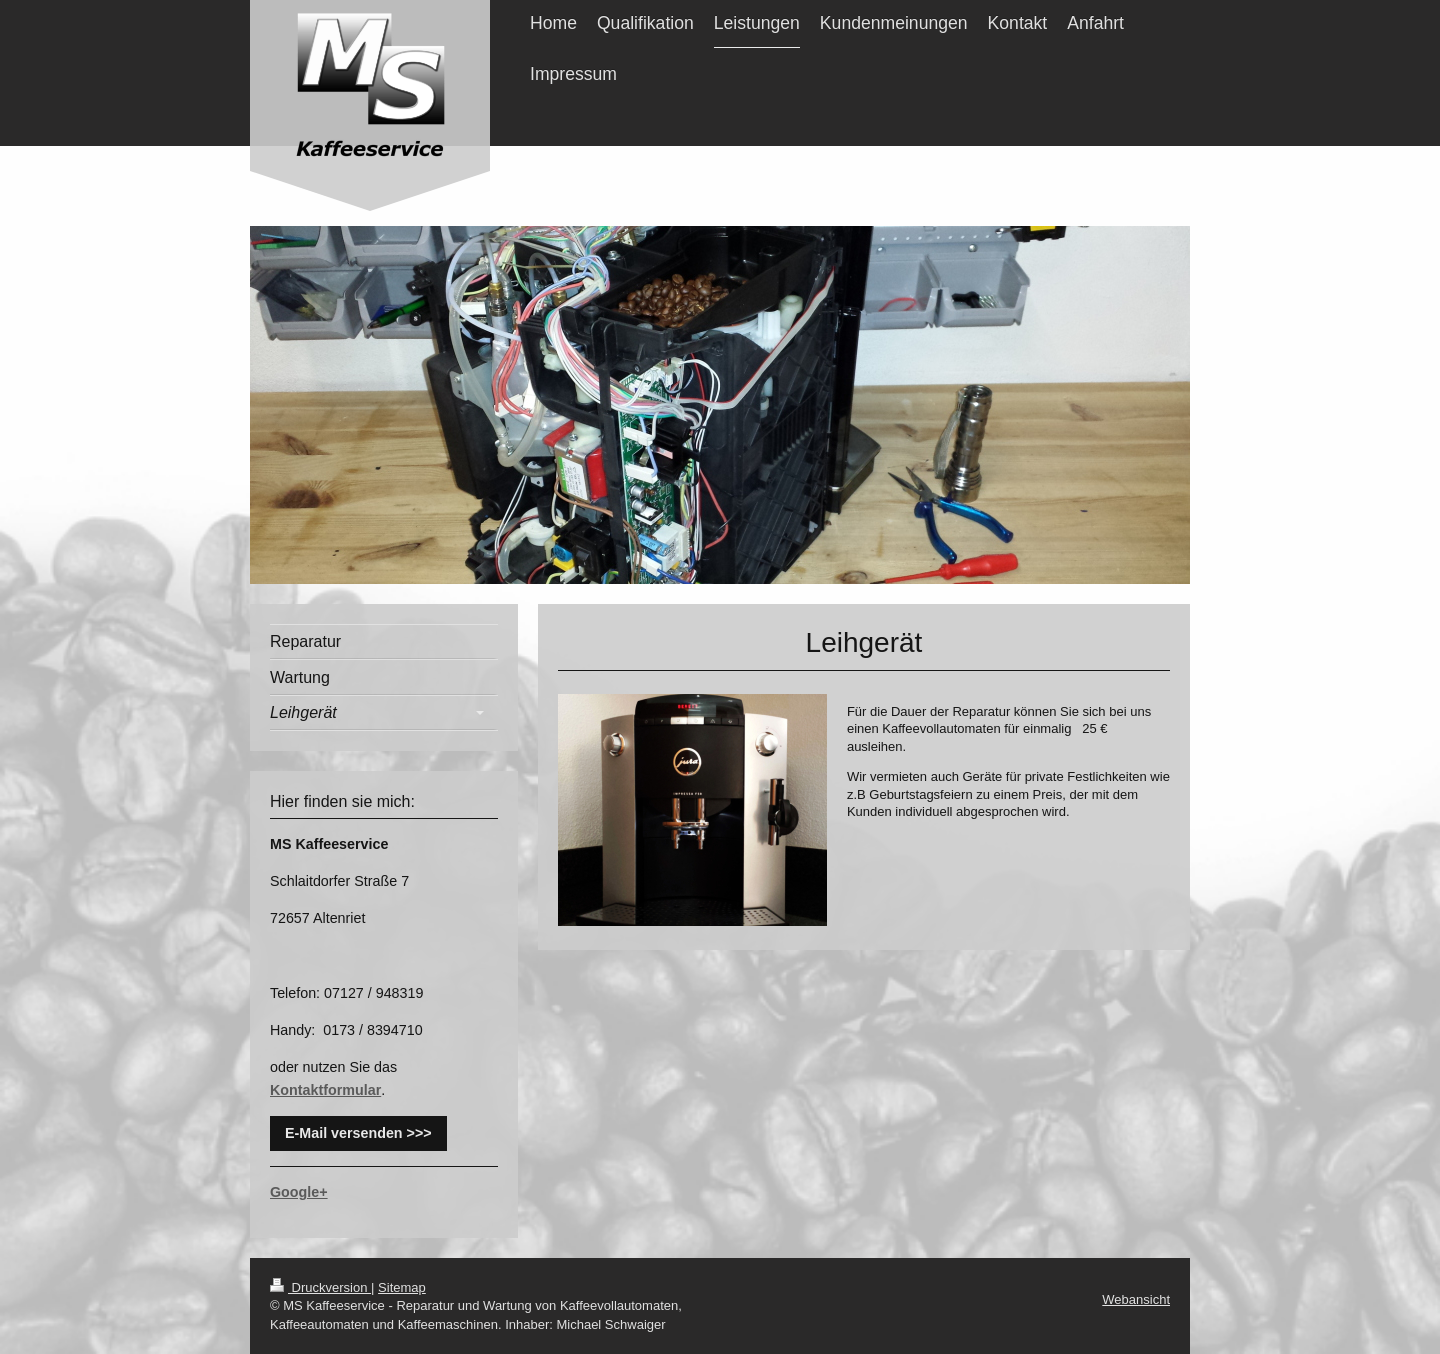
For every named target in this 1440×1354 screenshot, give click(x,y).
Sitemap (402, 1287)
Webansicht (1136, 1299)
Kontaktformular (325, 1090)
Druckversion (320, 1287)
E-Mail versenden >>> (358, 1133)
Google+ (299, 1192)
